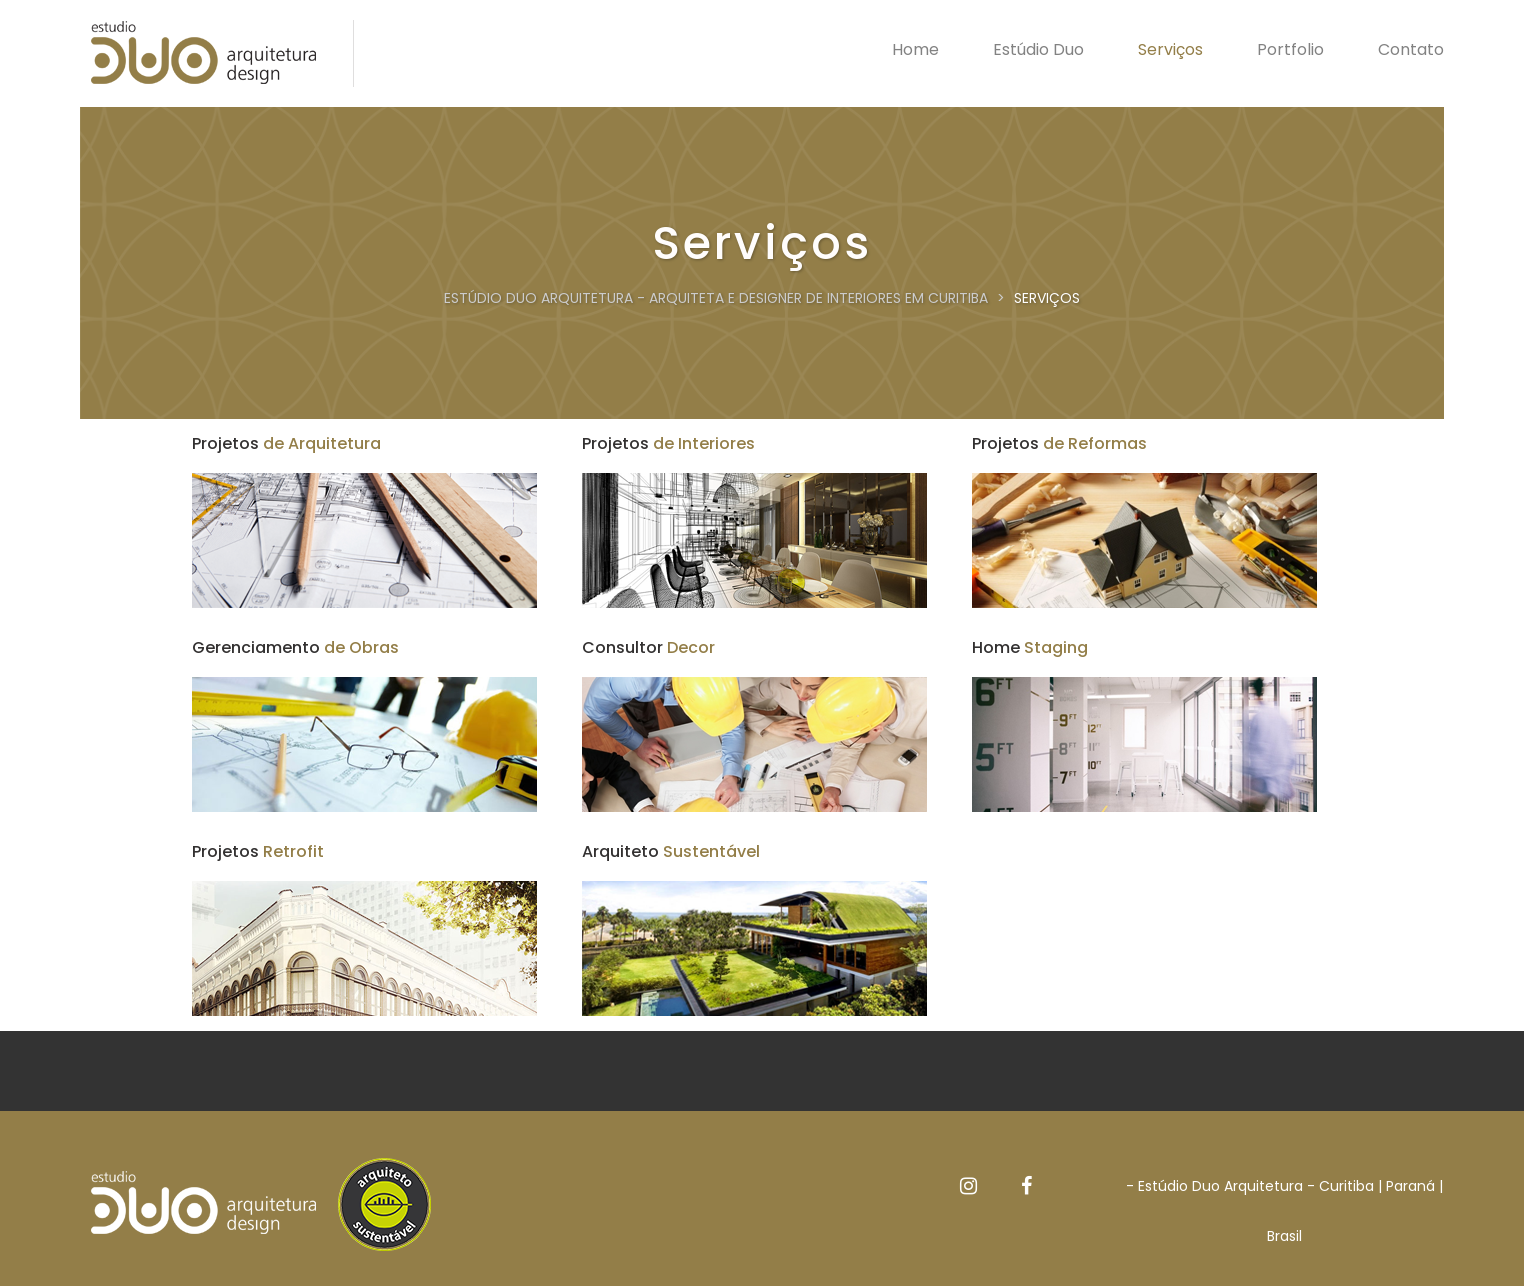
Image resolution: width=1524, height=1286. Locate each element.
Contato (1411, 49)
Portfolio (1290, 49)
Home (915, 49)
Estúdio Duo (1038, 49)
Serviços (1170, 49)
